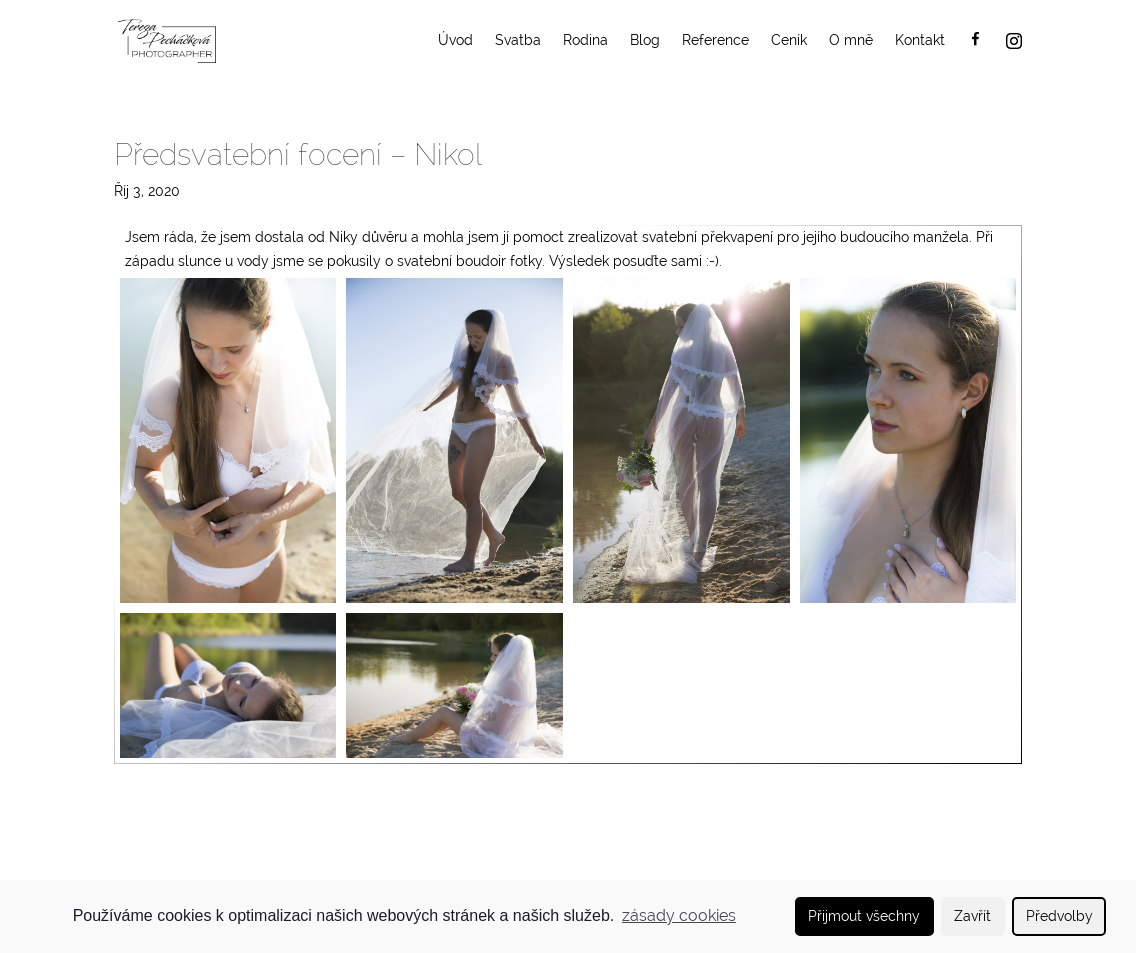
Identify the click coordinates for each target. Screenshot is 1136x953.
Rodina (585, 40)
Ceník (789, 40)
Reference (715, 40)
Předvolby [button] (1059, 915)
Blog (645, 40)
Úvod (455, 40)
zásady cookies (679, 915)
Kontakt (920, 40)
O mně (851, 40)
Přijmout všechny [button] (864, 915)
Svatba (518, 40)
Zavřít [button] (972, 915)
